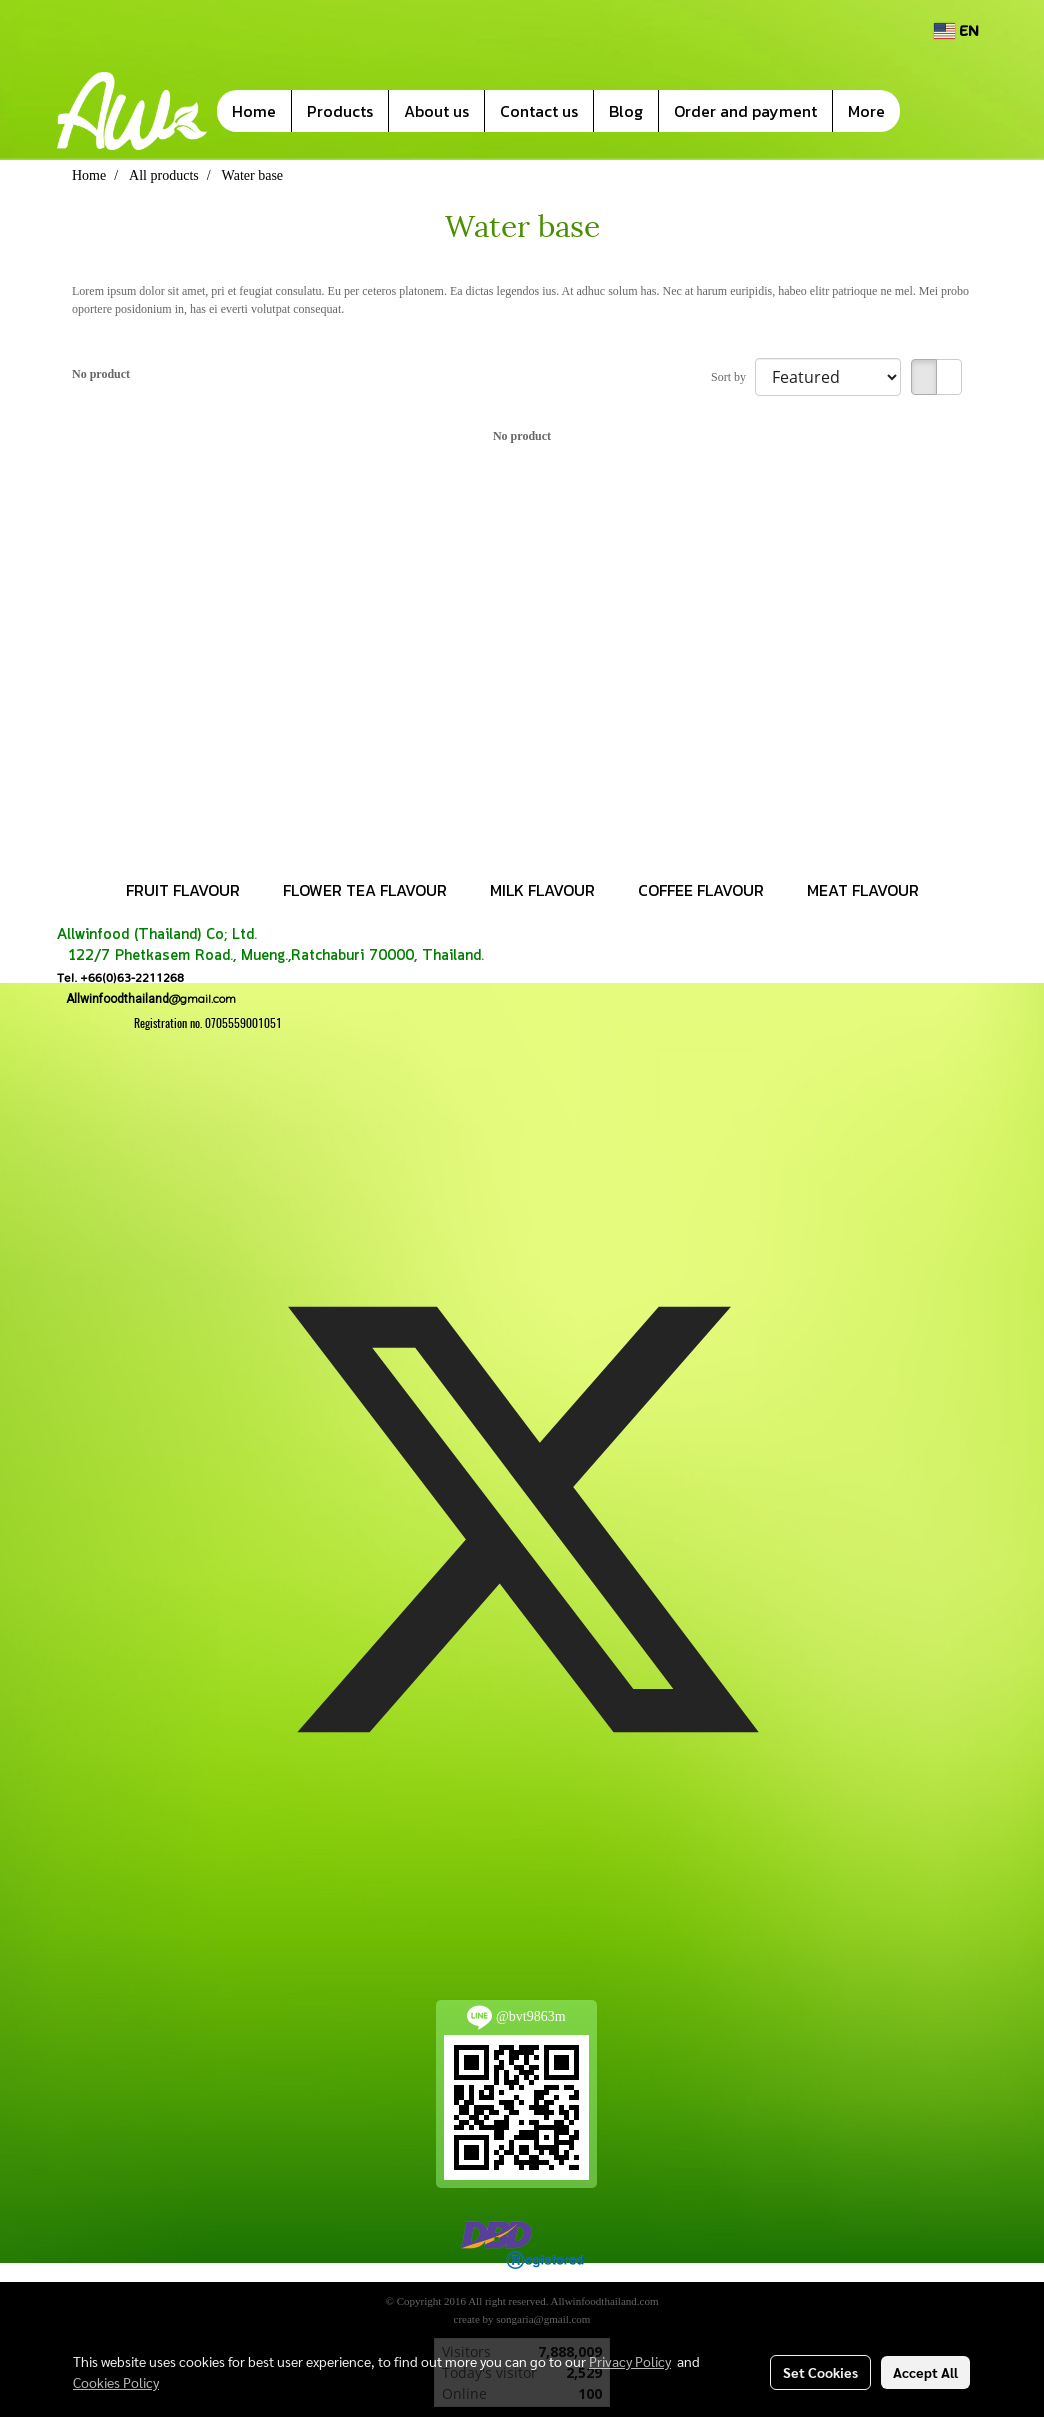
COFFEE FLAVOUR (701, 890)
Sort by (733, 377)
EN (956, 30)
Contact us (539, 111)
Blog (626, 111)
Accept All (925, 2372)
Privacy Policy (630, 2361)
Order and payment (745, 111)
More (866, 111)
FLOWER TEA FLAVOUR (365, 890)
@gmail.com (146, 998)
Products (340, 111)
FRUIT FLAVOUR (183, 890)
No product (101, 374)
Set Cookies (820, 2372)
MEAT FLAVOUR (863, 890)
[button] (930, 111)
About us (436, 111)
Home (254, 111)
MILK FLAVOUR (542, 890)
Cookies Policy (116, 2382)
